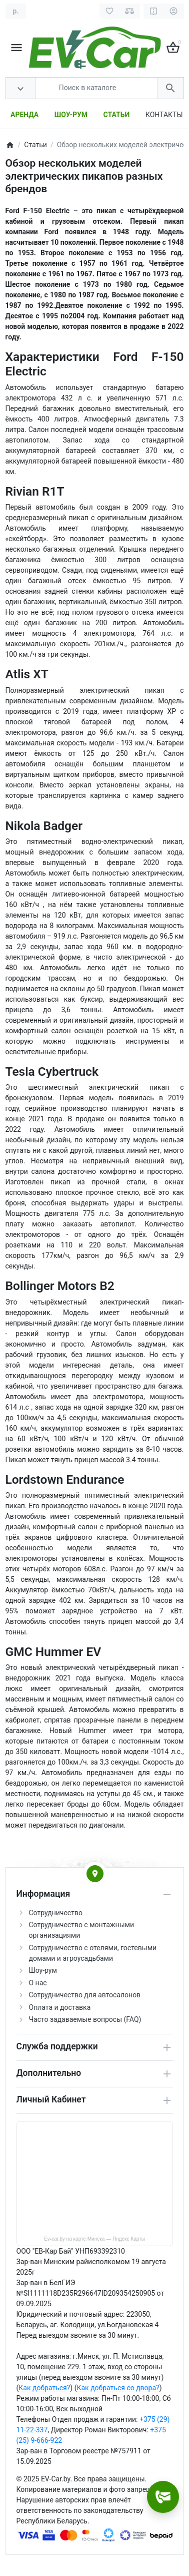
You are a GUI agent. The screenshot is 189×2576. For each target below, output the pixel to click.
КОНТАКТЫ (164, 115)
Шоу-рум (43, 1970)
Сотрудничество (55, 1913)
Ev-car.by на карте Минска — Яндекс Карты (94, 2239)
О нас (38, 1983)
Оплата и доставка (60, 2007)
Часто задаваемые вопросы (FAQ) (85, 2019)
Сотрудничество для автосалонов (85, 1995)
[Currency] (16, 11)
